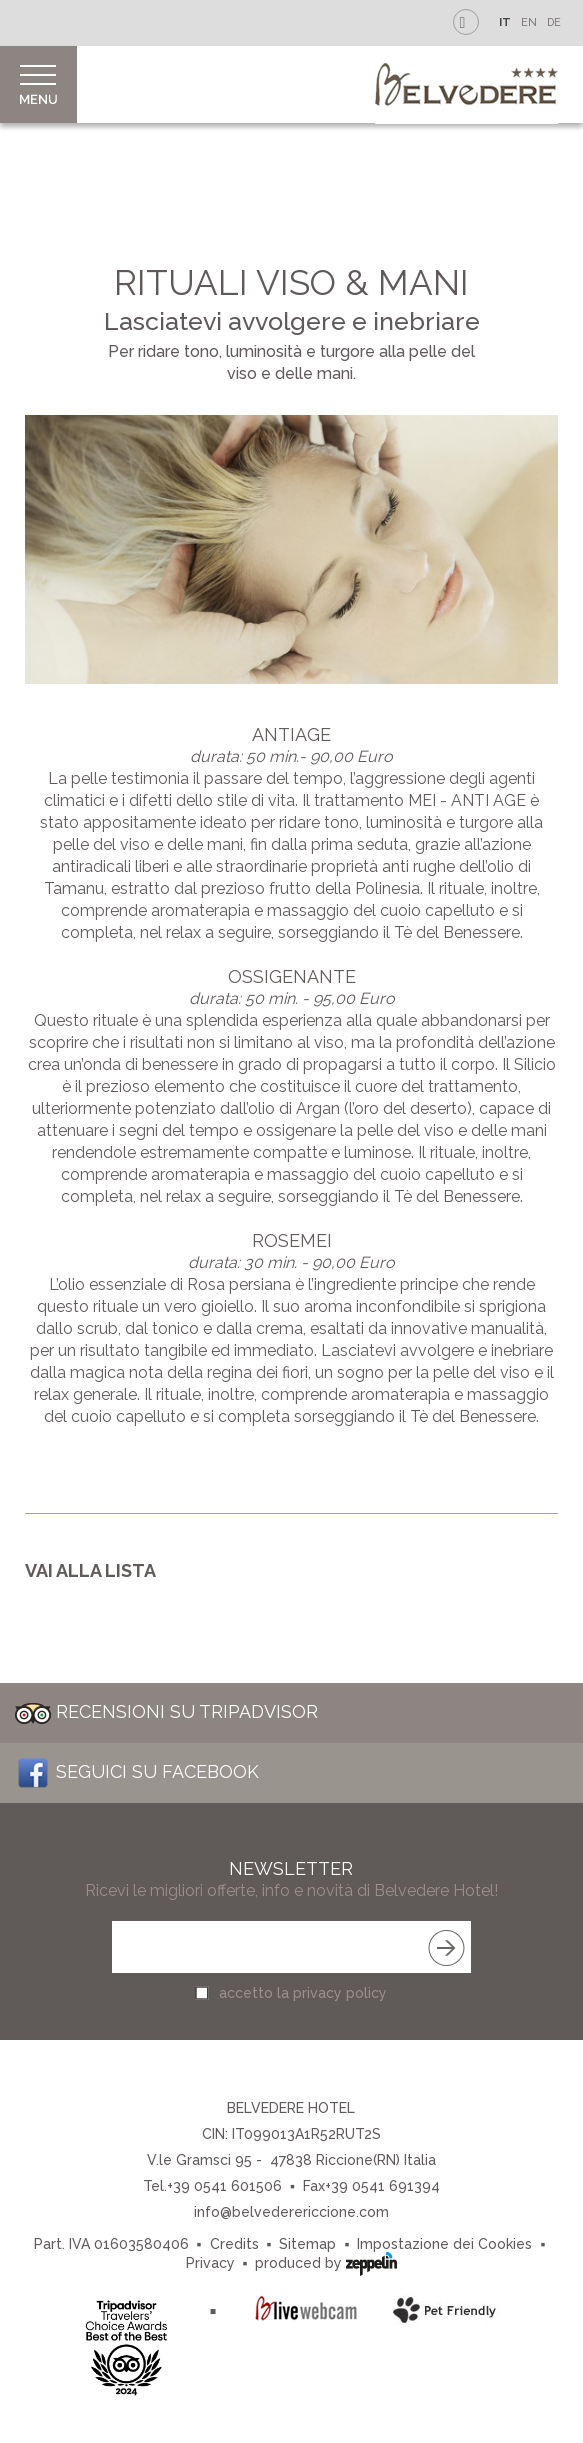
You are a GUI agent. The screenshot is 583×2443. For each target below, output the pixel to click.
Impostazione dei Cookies (444, 2244)
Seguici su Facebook (137, 1771)
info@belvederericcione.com (291, 2212)
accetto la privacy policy (303, 1993)
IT (505, 22)
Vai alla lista (90, 1570)
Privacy (210, 2263)
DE (554, 22)
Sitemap (307, 2244)
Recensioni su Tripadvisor (166, 1711)
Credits (234, 2244)
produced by (326, 2261)
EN (529, 22)
